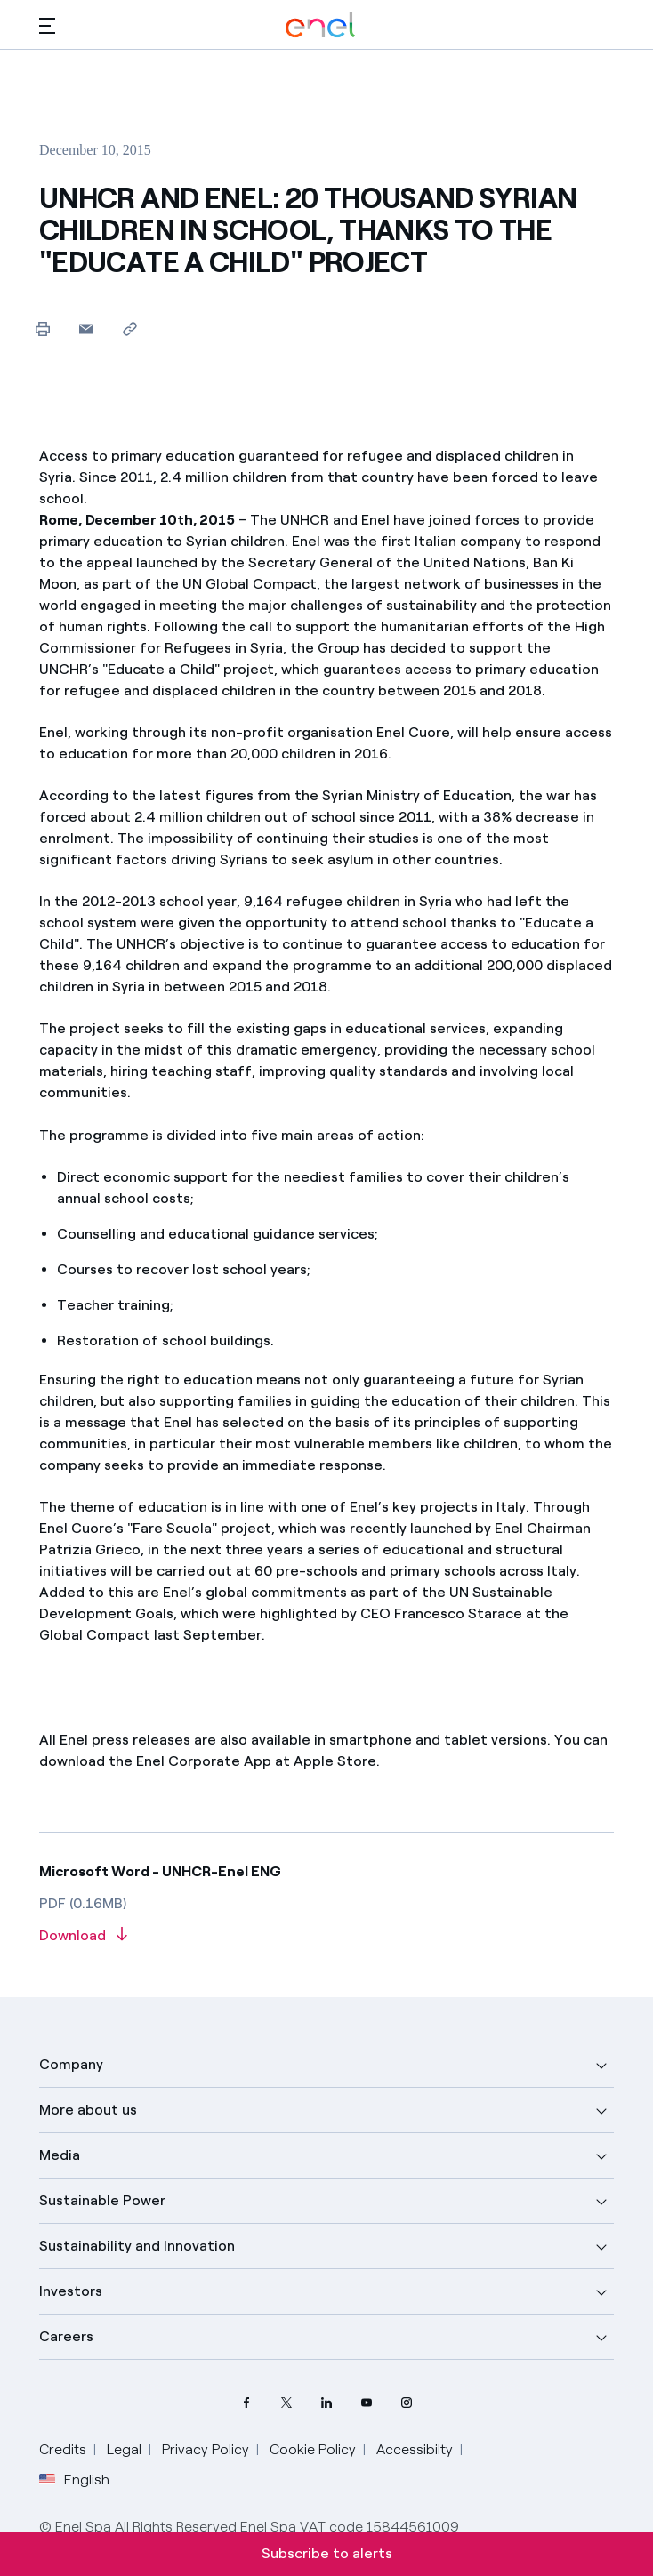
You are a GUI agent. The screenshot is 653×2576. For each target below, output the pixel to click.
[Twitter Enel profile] (287, 2402)
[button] (47, 25)
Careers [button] (66, 2336)
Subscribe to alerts (327, 2553)
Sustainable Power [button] (102, 2200)
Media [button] (59, 2155)
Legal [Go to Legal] (124, 2449)
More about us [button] (88, 2109)
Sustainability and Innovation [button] (137, 2245)
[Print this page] (42, 329)
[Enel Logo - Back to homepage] (320, 25)
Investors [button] (70, 2291)
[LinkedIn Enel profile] (327, 2402)
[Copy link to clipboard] (129, 329)
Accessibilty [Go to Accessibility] (414, 2449)
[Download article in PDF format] (326, 1936)
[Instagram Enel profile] (407, 2402)
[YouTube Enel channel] (367, 2402)
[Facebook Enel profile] (247, 2402)
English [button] (74, 2480)
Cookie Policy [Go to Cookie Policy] (313, 2449)
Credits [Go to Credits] (62, 2449)
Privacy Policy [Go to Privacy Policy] (205, 2449)
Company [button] (71, 2064)
